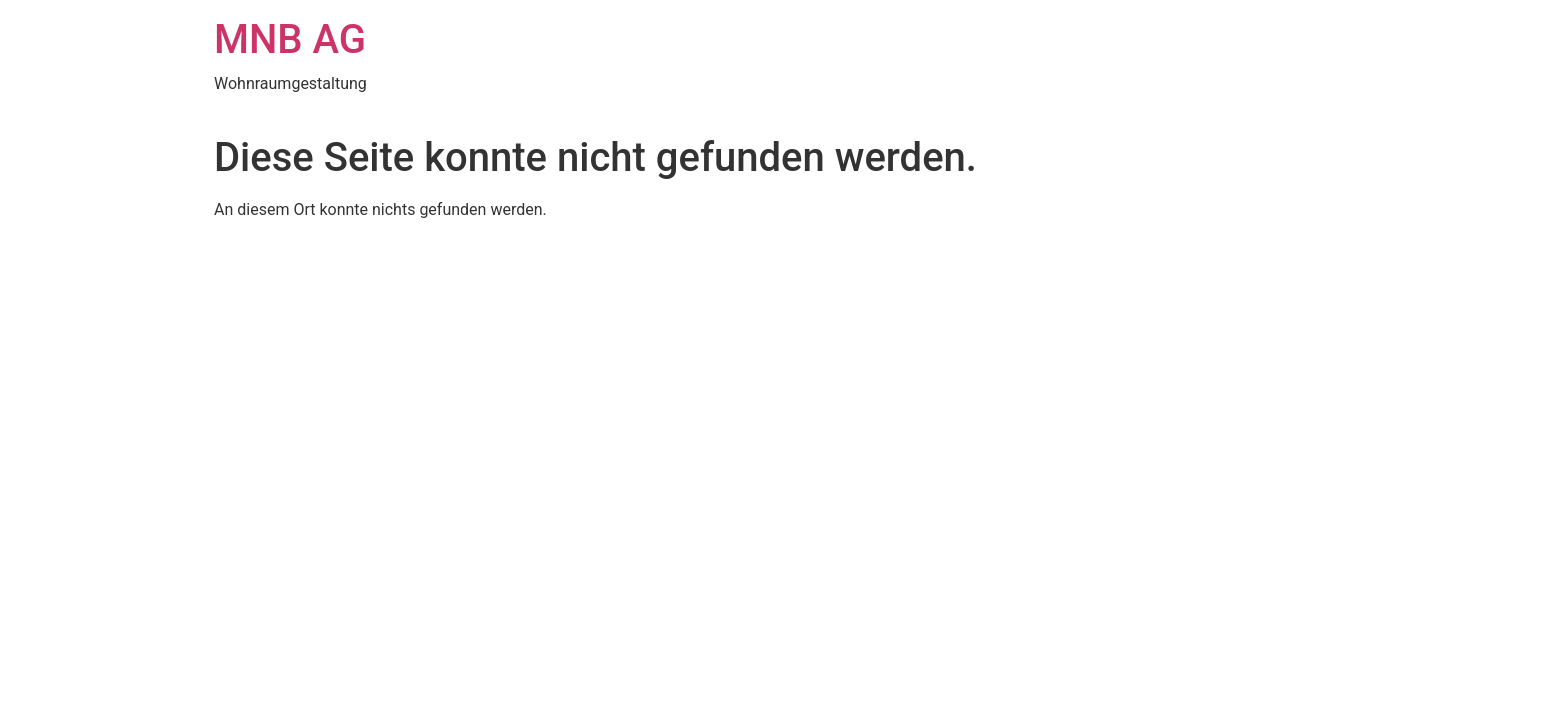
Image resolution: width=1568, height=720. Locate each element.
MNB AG (290, 39)
